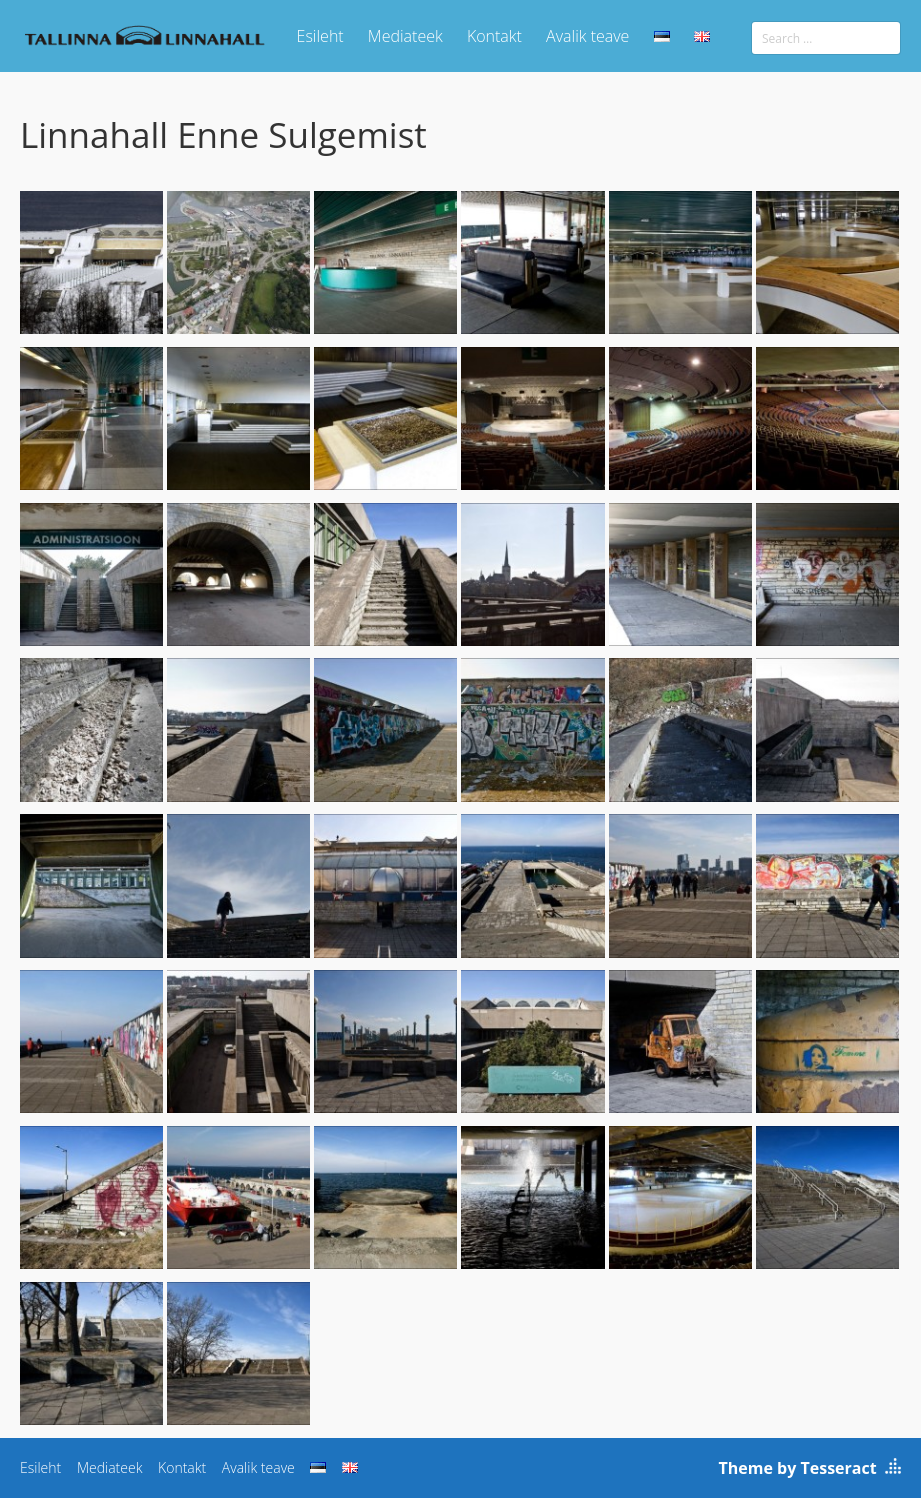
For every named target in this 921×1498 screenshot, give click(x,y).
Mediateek (405, 36)
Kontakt (494, 36)
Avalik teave (587, 36)
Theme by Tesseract (798, 1468)
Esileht (320, 36)
